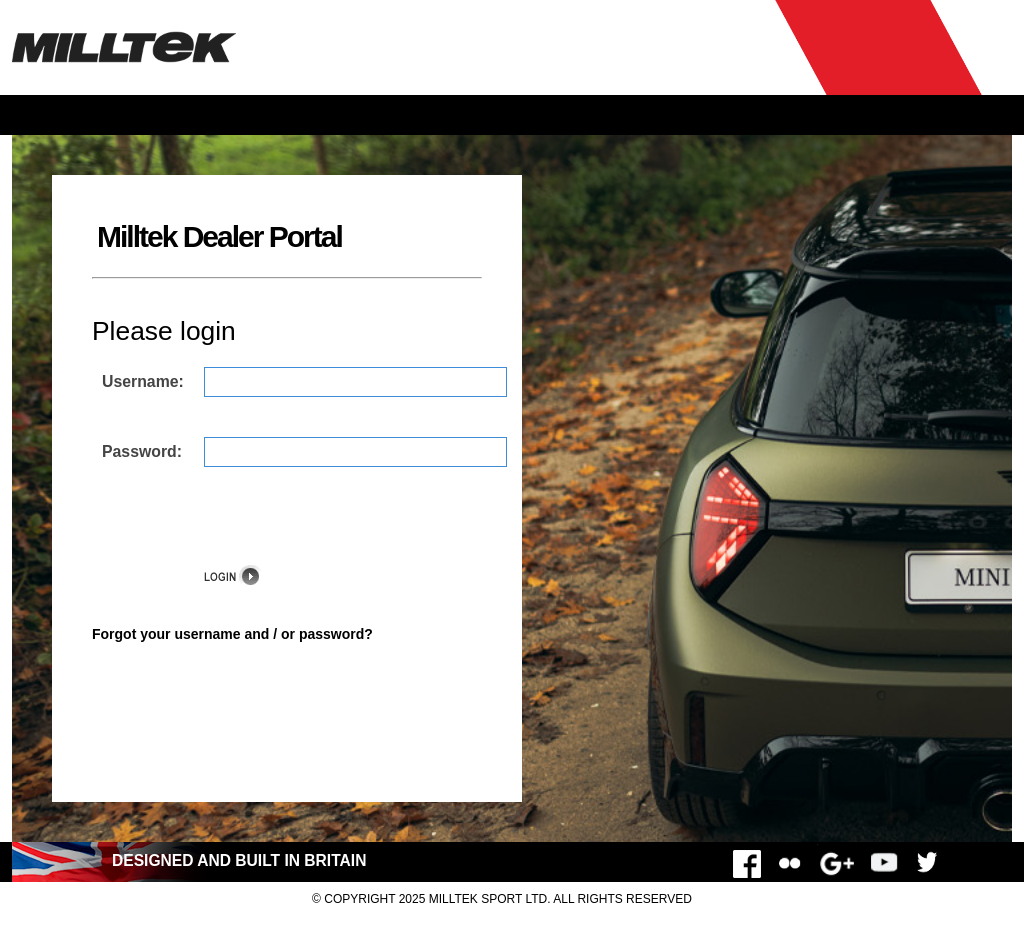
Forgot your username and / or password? (232, 634)
